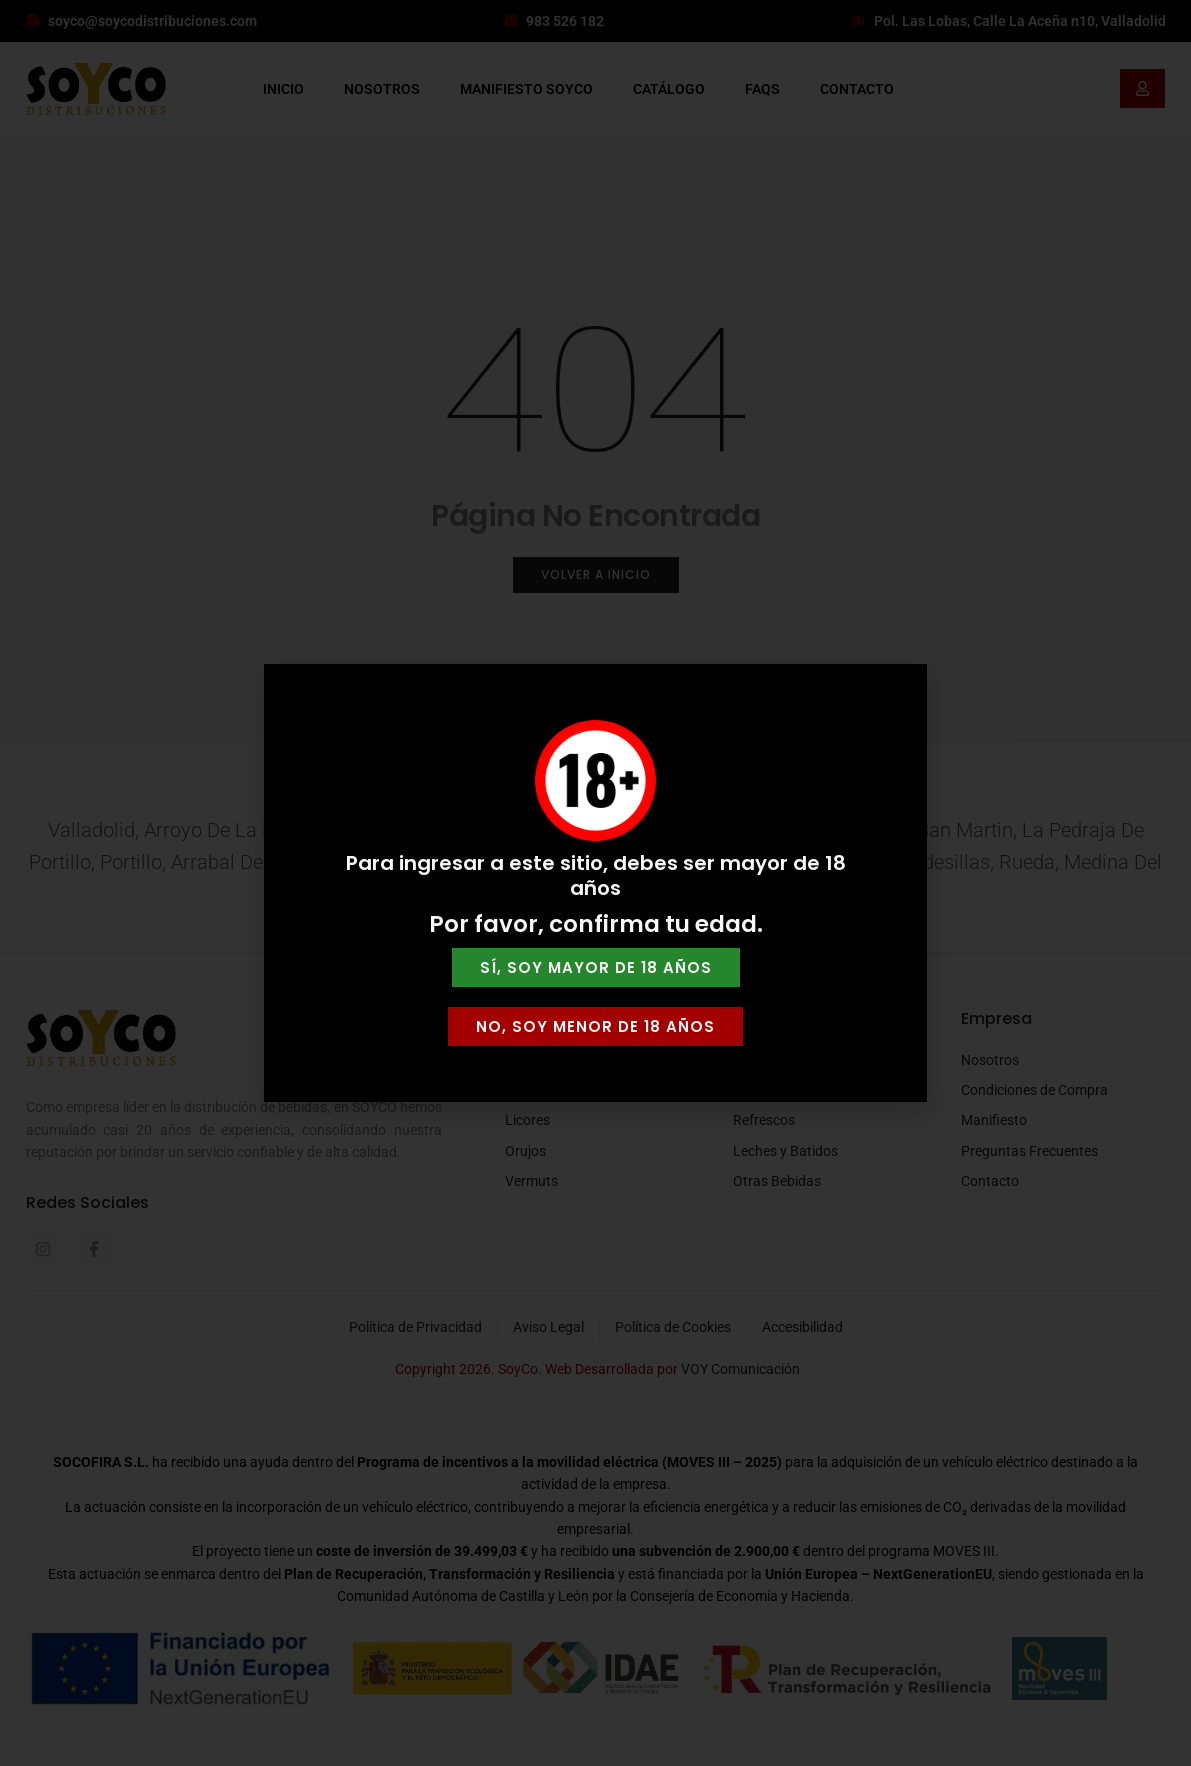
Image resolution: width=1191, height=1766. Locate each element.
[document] (595, 883)
